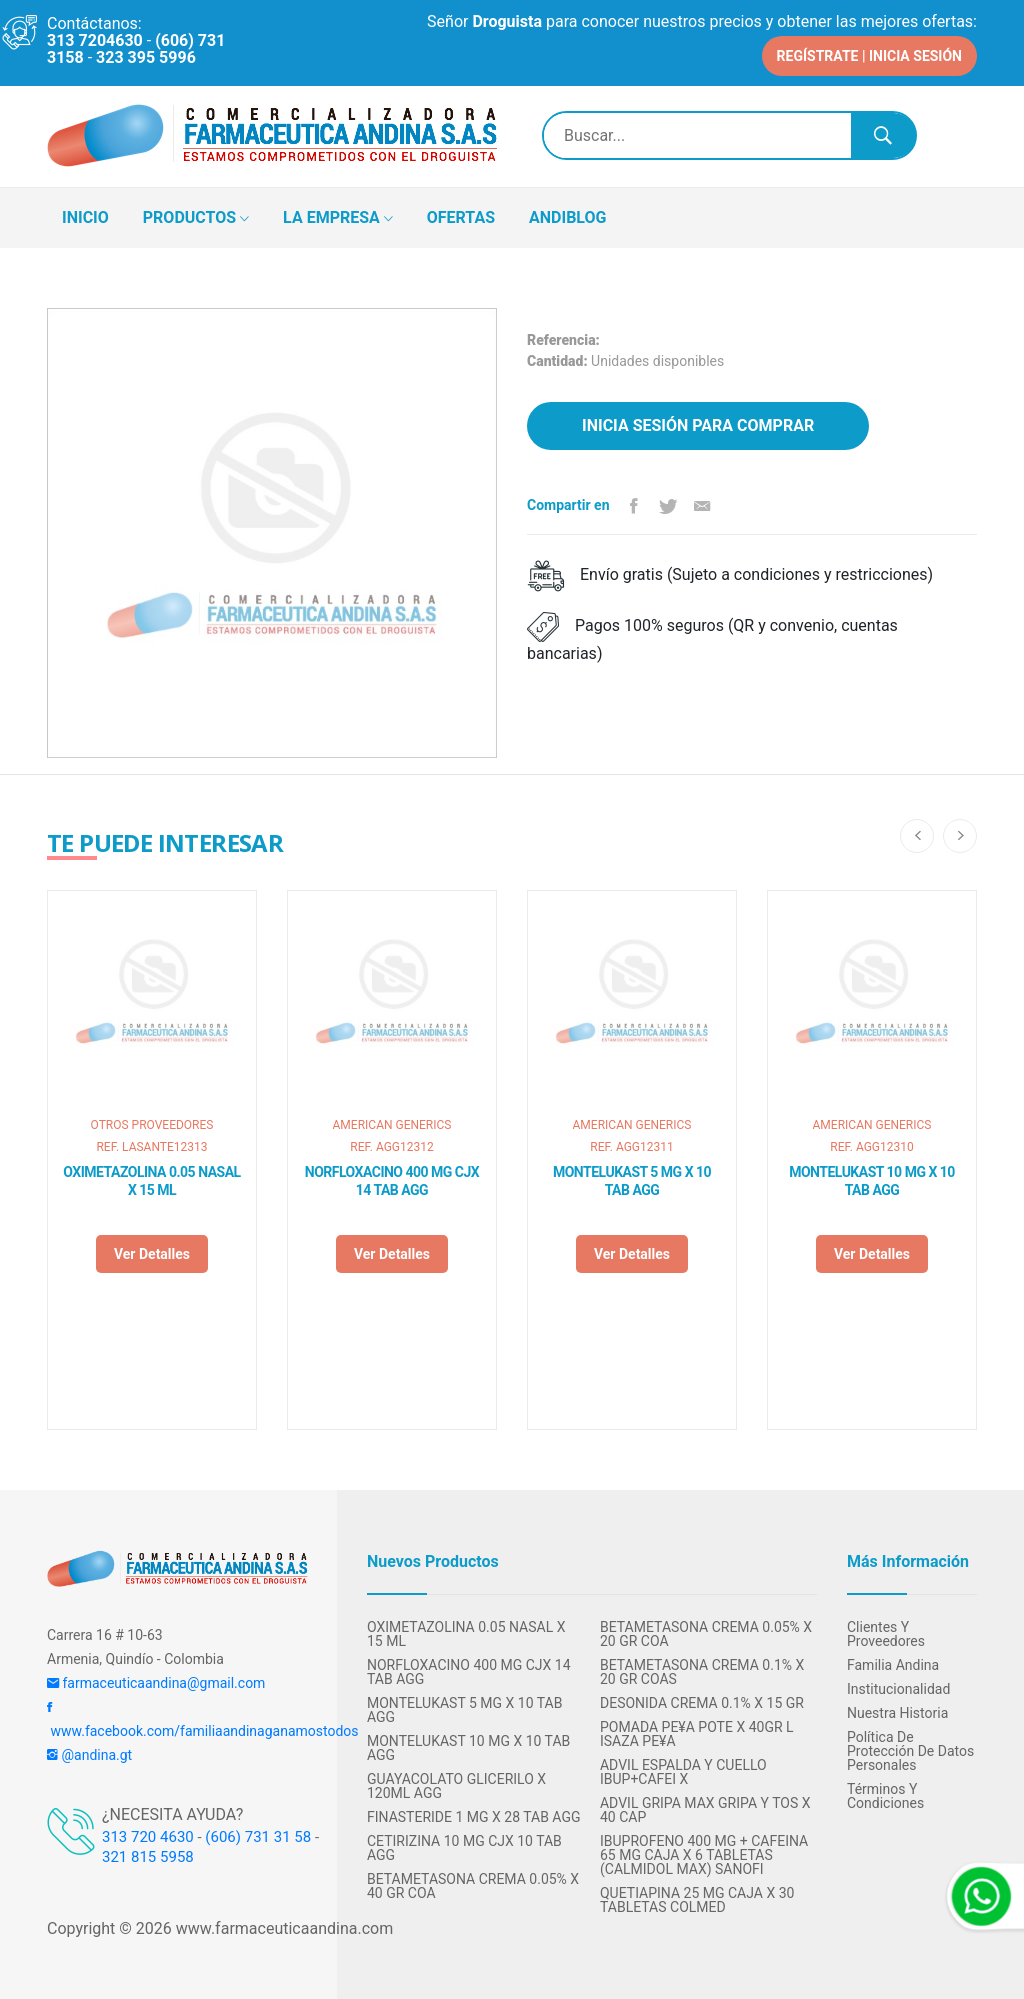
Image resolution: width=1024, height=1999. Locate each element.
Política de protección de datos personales (910, 1749)
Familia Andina (893, 1663)
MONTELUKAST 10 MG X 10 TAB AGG (872, 1179)
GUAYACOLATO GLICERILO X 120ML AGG (456, 1784)
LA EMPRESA (338, 217)
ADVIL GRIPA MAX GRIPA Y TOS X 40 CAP (705, 1808)
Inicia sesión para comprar (698, 423)
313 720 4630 (148, 1835)
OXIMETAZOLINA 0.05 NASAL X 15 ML (151, 1179)
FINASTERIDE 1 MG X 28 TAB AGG (474, 1815)
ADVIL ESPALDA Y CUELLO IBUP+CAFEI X (683, 1770)
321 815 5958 (148, 1855)
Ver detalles (152, 1252)
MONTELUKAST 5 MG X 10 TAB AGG (632, 1179)
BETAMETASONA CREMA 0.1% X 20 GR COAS (702, 1670)
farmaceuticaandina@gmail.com (156, 1681)
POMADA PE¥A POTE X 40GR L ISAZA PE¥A (697, 1732)
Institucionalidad (898, 1687)
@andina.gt (89, 1753)
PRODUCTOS (196, 217)
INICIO (85, 215)
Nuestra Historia (897, 1711)
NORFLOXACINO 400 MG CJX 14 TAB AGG (392, 1179)
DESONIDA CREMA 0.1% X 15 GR (702, 1701)
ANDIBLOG (567, 215)
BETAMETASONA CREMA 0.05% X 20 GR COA (706, 1632)
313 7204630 (95, 40)
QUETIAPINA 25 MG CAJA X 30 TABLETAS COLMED (697, 1898)
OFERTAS (461, 215)
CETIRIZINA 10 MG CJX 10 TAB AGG (464, 1846)
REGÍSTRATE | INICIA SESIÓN (869, 54)
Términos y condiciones (885, 1794)
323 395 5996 (146, 57)
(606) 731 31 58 (258, 1835)
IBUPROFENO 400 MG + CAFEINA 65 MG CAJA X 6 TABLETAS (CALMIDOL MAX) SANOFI (704, 1853)
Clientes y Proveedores (886, 1632)
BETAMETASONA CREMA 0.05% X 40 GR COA (473, 1884)
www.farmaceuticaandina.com (282, 1926)
